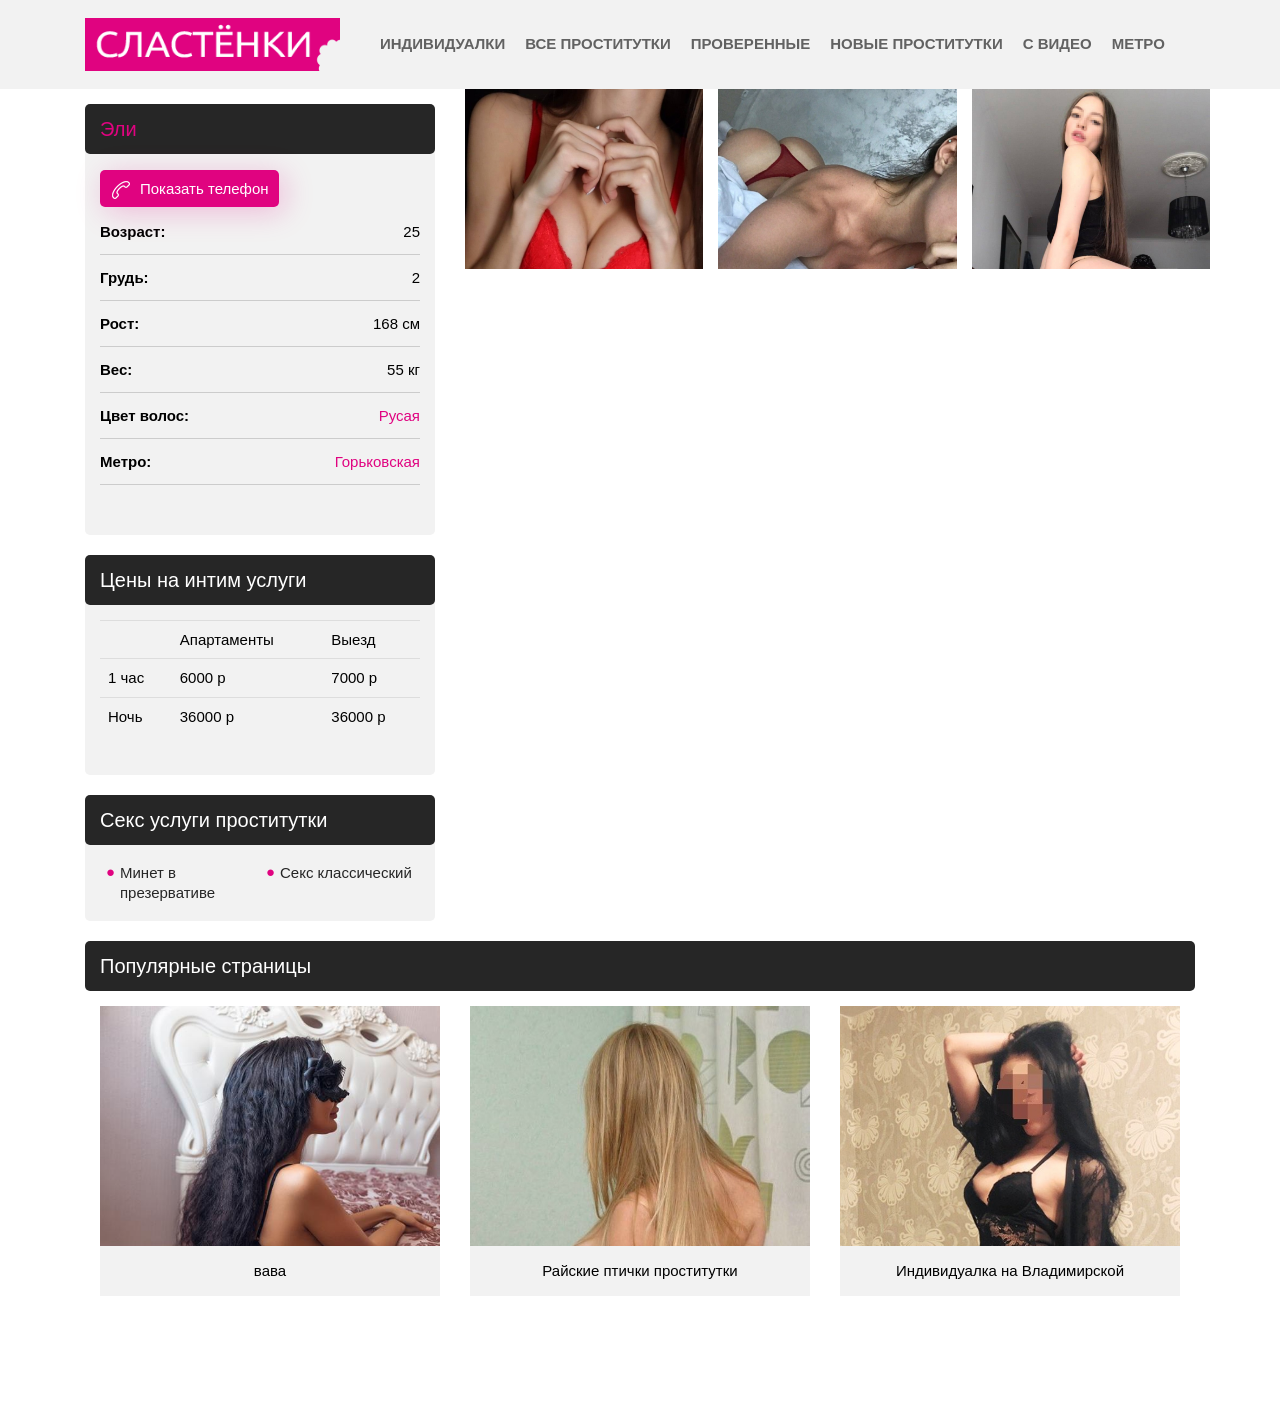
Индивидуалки (442, 43)
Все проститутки (598, 43)
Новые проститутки (916, 43)
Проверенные (750, 43)
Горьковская (377, 461)
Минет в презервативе (167, 882)
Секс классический (346, 872)
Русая (399, 415)
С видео (1057, 43)
